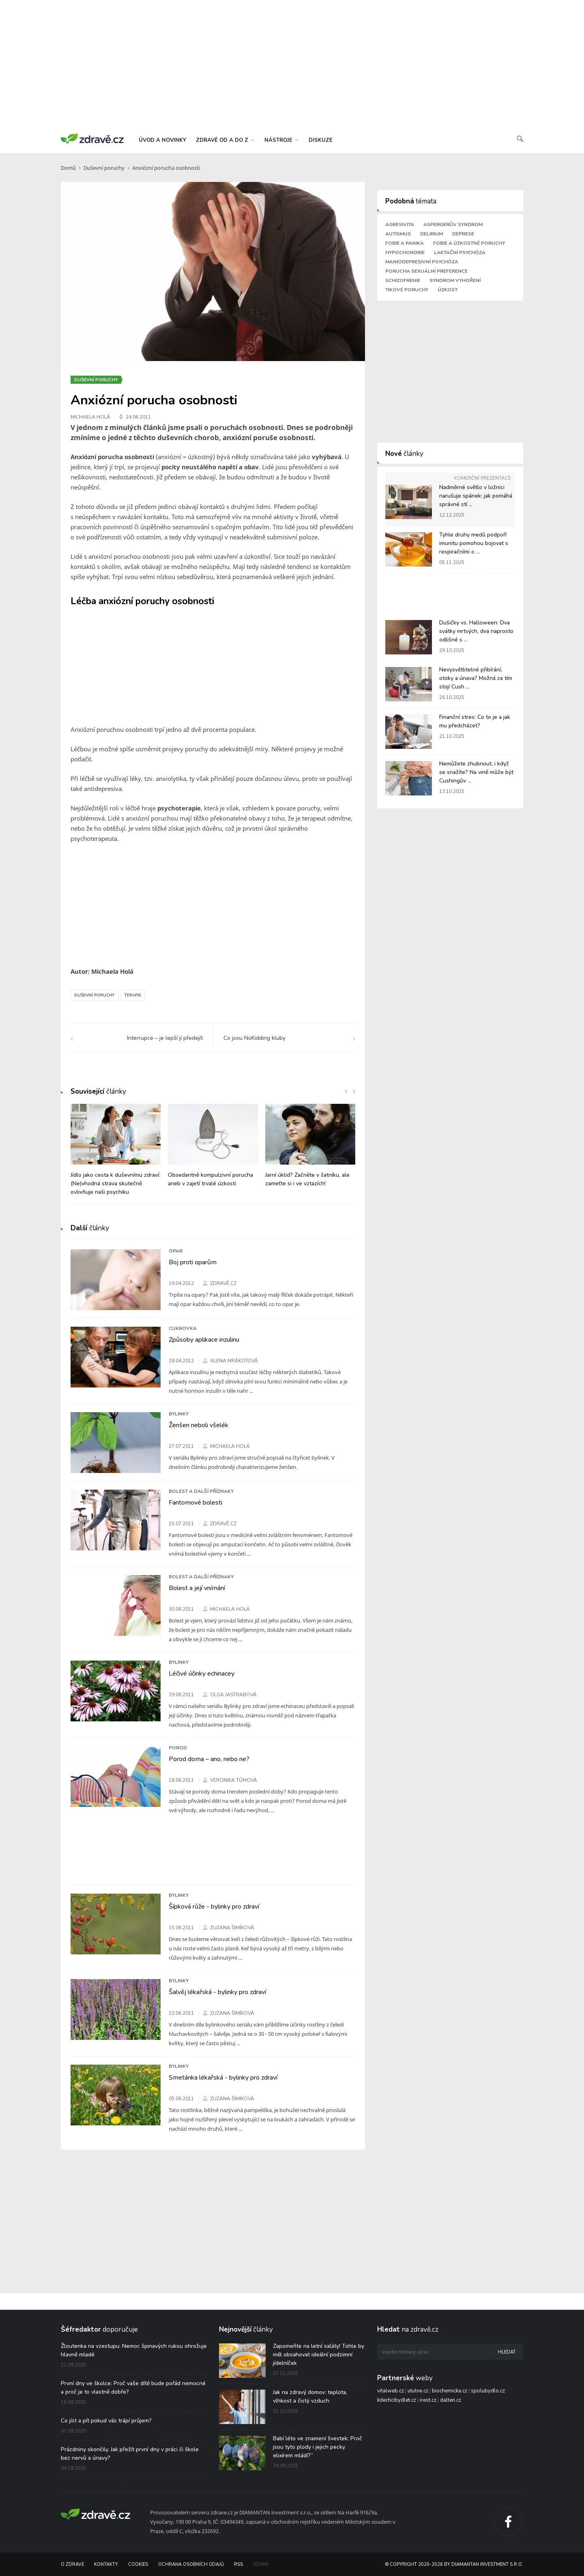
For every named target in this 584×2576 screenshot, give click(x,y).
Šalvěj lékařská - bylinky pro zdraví (217, 1992)
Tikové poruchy (406, 289)
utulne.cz (418, 2390)
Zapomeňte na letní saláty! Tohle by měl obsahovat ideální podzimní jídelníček (318, 2354)
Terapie (132, 995)
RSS (238, 2564)
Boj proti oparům (193, 1262)
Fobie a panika (404, 243)
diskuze (321, 140)
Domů (68, 167)
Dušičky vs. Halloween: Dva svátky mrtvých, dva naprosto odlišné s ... (476, 631)
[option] (115, 1154)
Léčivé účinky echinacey (201, 1673)
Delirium (431, 234)
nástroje (281, 140)
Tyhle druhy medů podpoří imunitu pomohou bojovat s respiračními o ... (473, 543)
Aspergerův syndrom (453, 224)
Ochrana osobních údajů (191, 2564)
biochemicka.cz (449, 2390)
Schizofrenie (402, 280)
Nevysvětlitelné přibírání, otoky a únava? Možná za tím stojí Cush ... (475, 678)
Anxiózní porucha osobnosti (166, 167)
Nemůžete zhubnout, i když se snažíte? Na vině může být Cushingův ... (476, 772)
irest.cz (428, 2400)
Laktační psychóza (459, 252)
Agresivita (399, 224)
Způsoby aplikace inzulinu (204, 1339)
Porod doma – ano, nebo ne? (209, 1759)
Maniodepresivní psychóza (421, 262)
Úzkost (447, 289)
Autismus (398, 234)
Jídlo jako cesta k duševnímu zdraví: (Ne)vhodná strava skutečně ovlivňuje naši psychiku (115, 1183)
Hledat (507, 2352)
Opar (175, 1251)
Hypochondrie (405, 252)
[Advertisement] (292, 65)
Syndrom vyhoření (455, 280)
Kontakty (106, 2564)
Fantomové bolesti (195, 1502)
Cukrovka (183, 1328)
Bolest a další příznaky (201, 1491)
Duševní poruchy (104, 167)
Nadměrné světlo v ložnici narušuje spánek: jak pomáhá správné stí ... (475, 495)
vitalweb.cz (390, 2390)
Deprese (463, 234)
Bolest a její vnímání (197, 1588)
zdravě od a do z (225, 140)
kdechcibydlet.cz (396, 2400)
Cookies (138, 2564)
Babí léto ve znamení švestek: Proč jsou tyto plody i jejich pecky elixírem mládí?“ (317, 2447)
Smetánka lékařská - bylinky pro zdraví (223, 2077)
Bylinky (179, 1414)
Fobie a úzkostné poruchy (469, 243)
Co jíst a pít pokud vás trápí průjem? (106, 2420)
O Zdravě (72, 2564)
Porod (178, 1747)
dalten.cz (450, 2400)
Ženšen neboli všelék (198, 1425)
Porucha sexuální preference (426, 271)
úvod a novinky (162, 140)
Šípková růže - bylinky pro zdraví (214, 1906)
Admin (260, 2564)
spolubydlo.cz (488, 2390)
